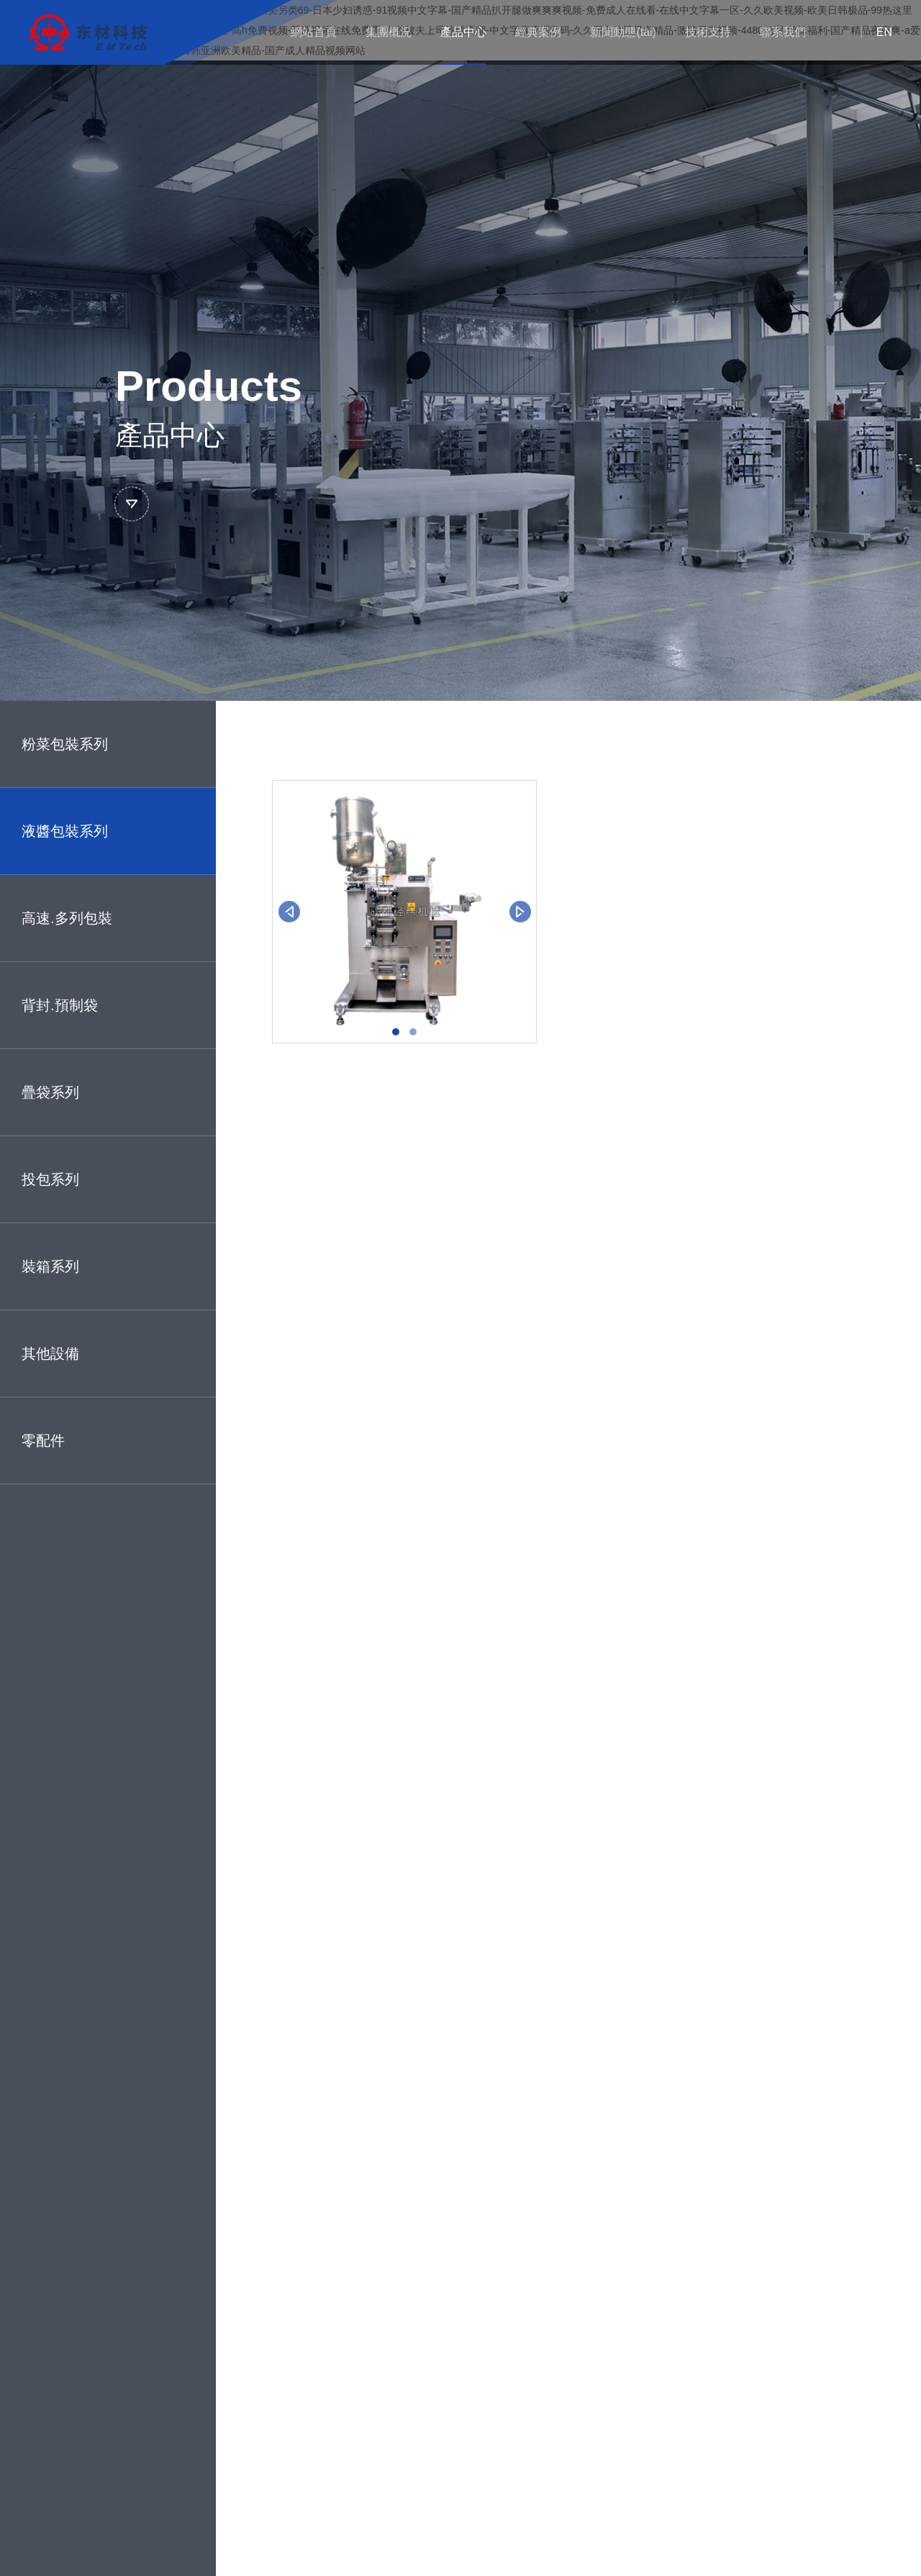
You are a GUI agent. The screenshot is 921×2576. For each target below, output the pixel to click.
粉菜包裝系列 (65, 744)
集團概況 (389, 32)
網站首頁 (314, 32)
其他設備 (50, 1353)
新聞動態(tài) (623, 32)
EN (884, 32)
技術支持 (708, 32)
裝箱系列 (50, 1266)
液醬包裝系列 (65, 831)
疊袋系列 (50, 1092)
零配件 (43, 1440)
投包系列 (50, 1179)
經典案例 (538, 32)
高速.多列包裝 (67, 918)
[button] (395, 1031)
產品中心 (463, 32)
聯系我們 (783, 32)
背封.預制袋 (60, 1005)
